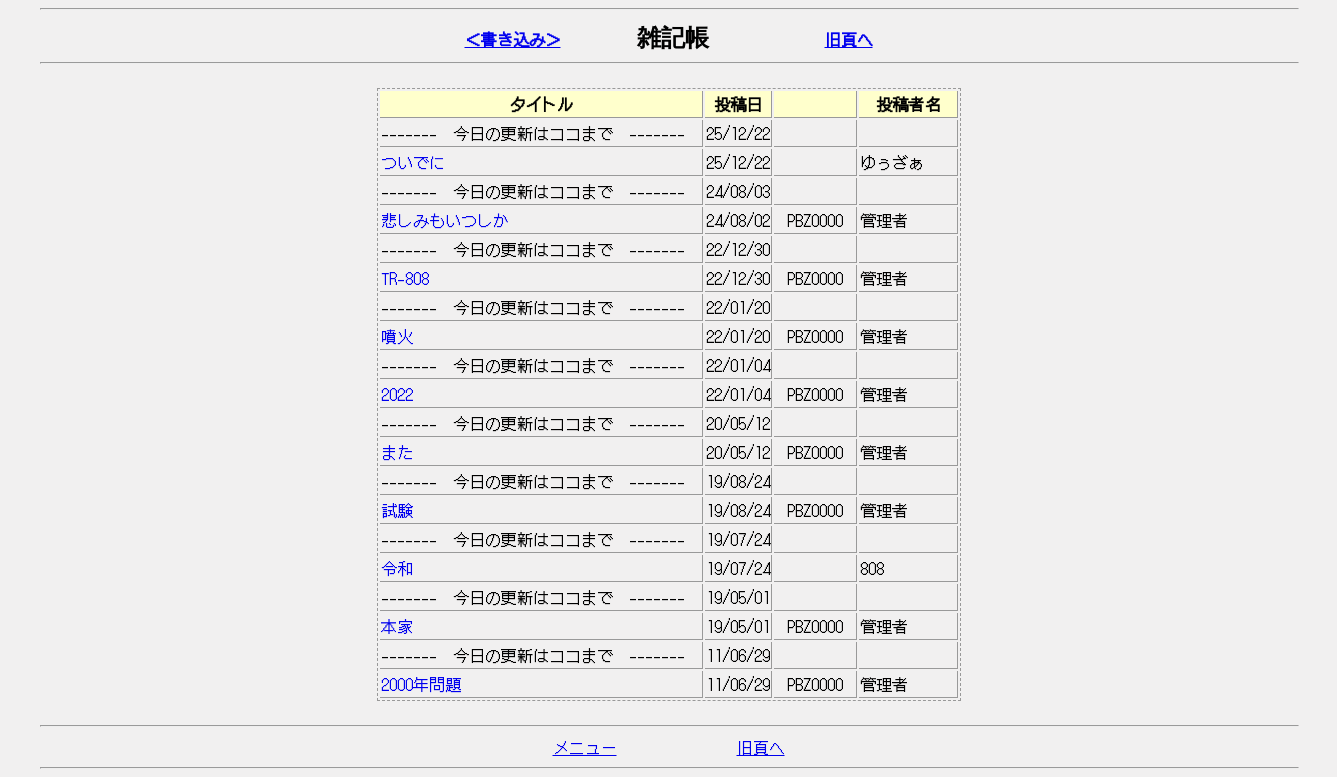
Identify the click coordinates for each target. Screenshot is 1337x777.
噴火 (541, 336)
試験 (541, 510)
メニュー (585, 747)
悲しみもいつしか (541, 220)
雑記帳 (673, 38)
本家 (541, 626)
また (541, 452)
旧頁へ (849, 39)
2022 (541, 394)
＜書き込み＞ (513, 39)
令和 (541, 568)
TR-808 (541, 278)
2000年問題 (541, 684)
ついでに (541, 162)
